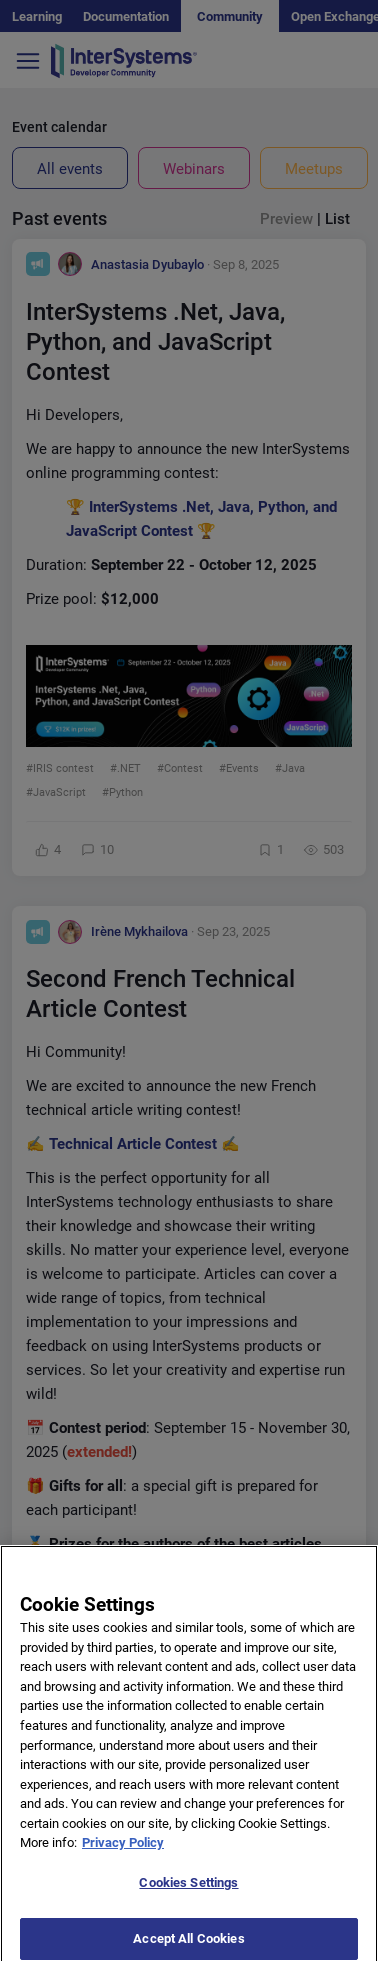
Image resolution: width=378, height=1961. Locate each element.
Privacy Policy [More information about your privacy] (123, 1857)
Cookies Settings (188, 1896)
